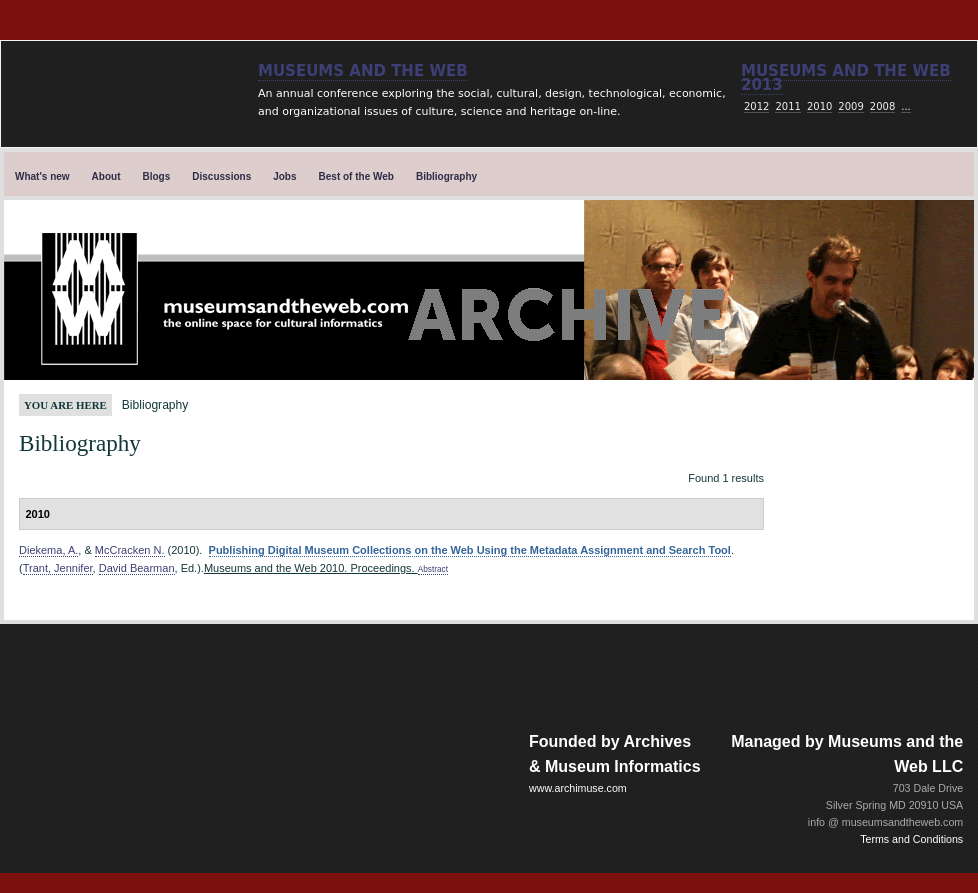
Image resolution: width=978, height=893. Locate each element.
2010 (819, 106)
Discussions (221, 176)
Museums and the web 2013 (846, 78)
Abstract (433, 569)
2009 (850, 106)
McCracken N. (130, 550)
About (106, 176)
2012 (756, 106)
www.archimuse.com (578, 788)
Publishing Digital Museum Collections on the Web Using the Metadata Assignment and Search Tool (470, 550)
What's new (42, 176)
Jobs (284, 176)
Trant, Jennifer (58, 568)
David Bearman (137, 568)
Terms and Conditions (911, 839)
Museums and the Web (363, 71)
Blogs (157, 176)
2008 (882, 106)
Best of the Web (356, 176)
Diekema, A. (48, 550)
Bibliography (446, 176)
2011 (787, 106)
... (906, 106)
